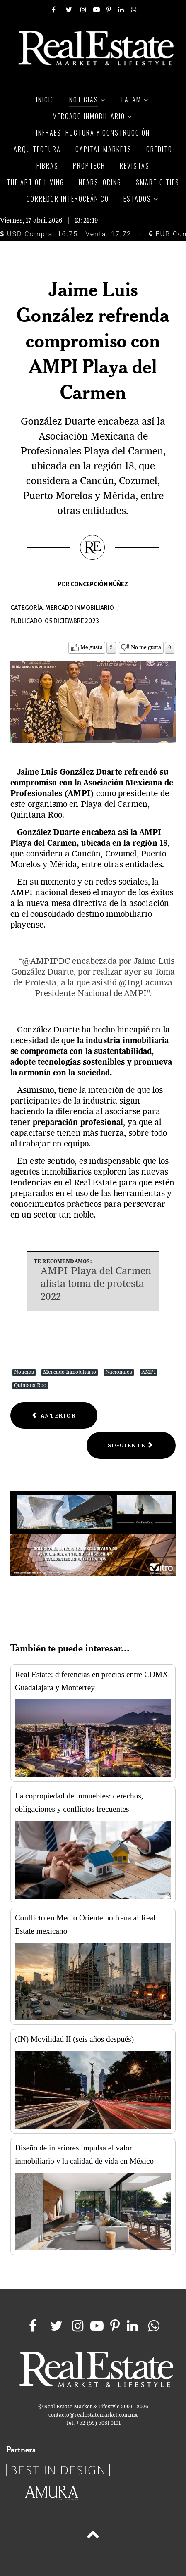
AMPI (148, 1372)
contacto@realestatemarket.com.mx (93, 2415)
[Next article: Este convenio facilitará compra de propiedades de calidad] (131, 1445)
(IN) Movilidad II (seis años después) (74, 2039)
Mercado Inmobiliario (69, 1372)
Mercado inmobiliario (79, 607)
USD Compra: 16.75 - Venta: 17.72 (65, 234)
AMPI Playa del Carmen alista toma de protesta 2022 (96, 1284)
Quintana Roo (30, 1385)
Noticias (24, 1372)
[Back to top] (93, 2536)
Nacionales (118, 1372)
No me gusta (146, 647)
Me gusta (91, 647)
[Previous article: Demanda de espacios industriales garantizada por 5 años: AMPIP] (53, 1415)
